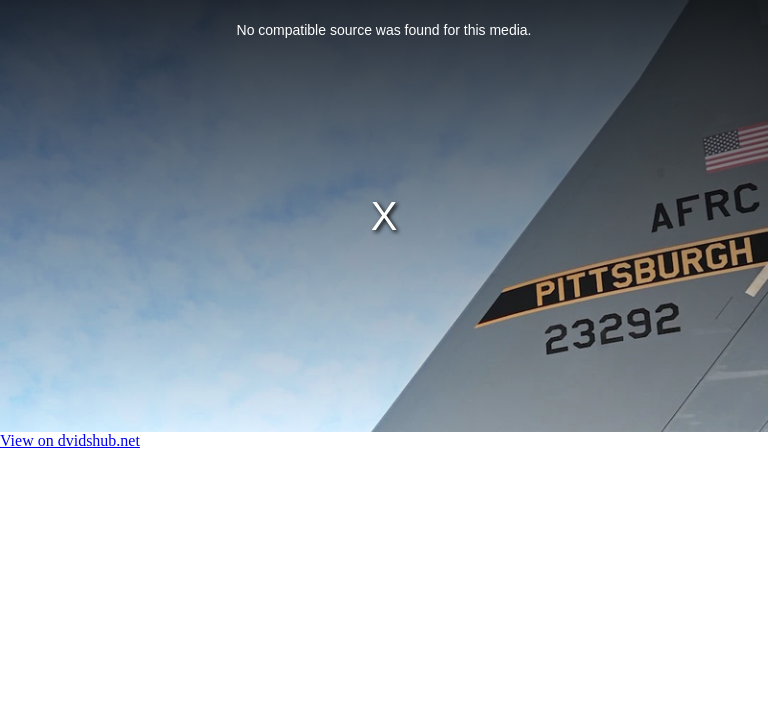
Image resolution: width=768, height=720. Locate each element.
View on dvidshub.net (70, 440)
